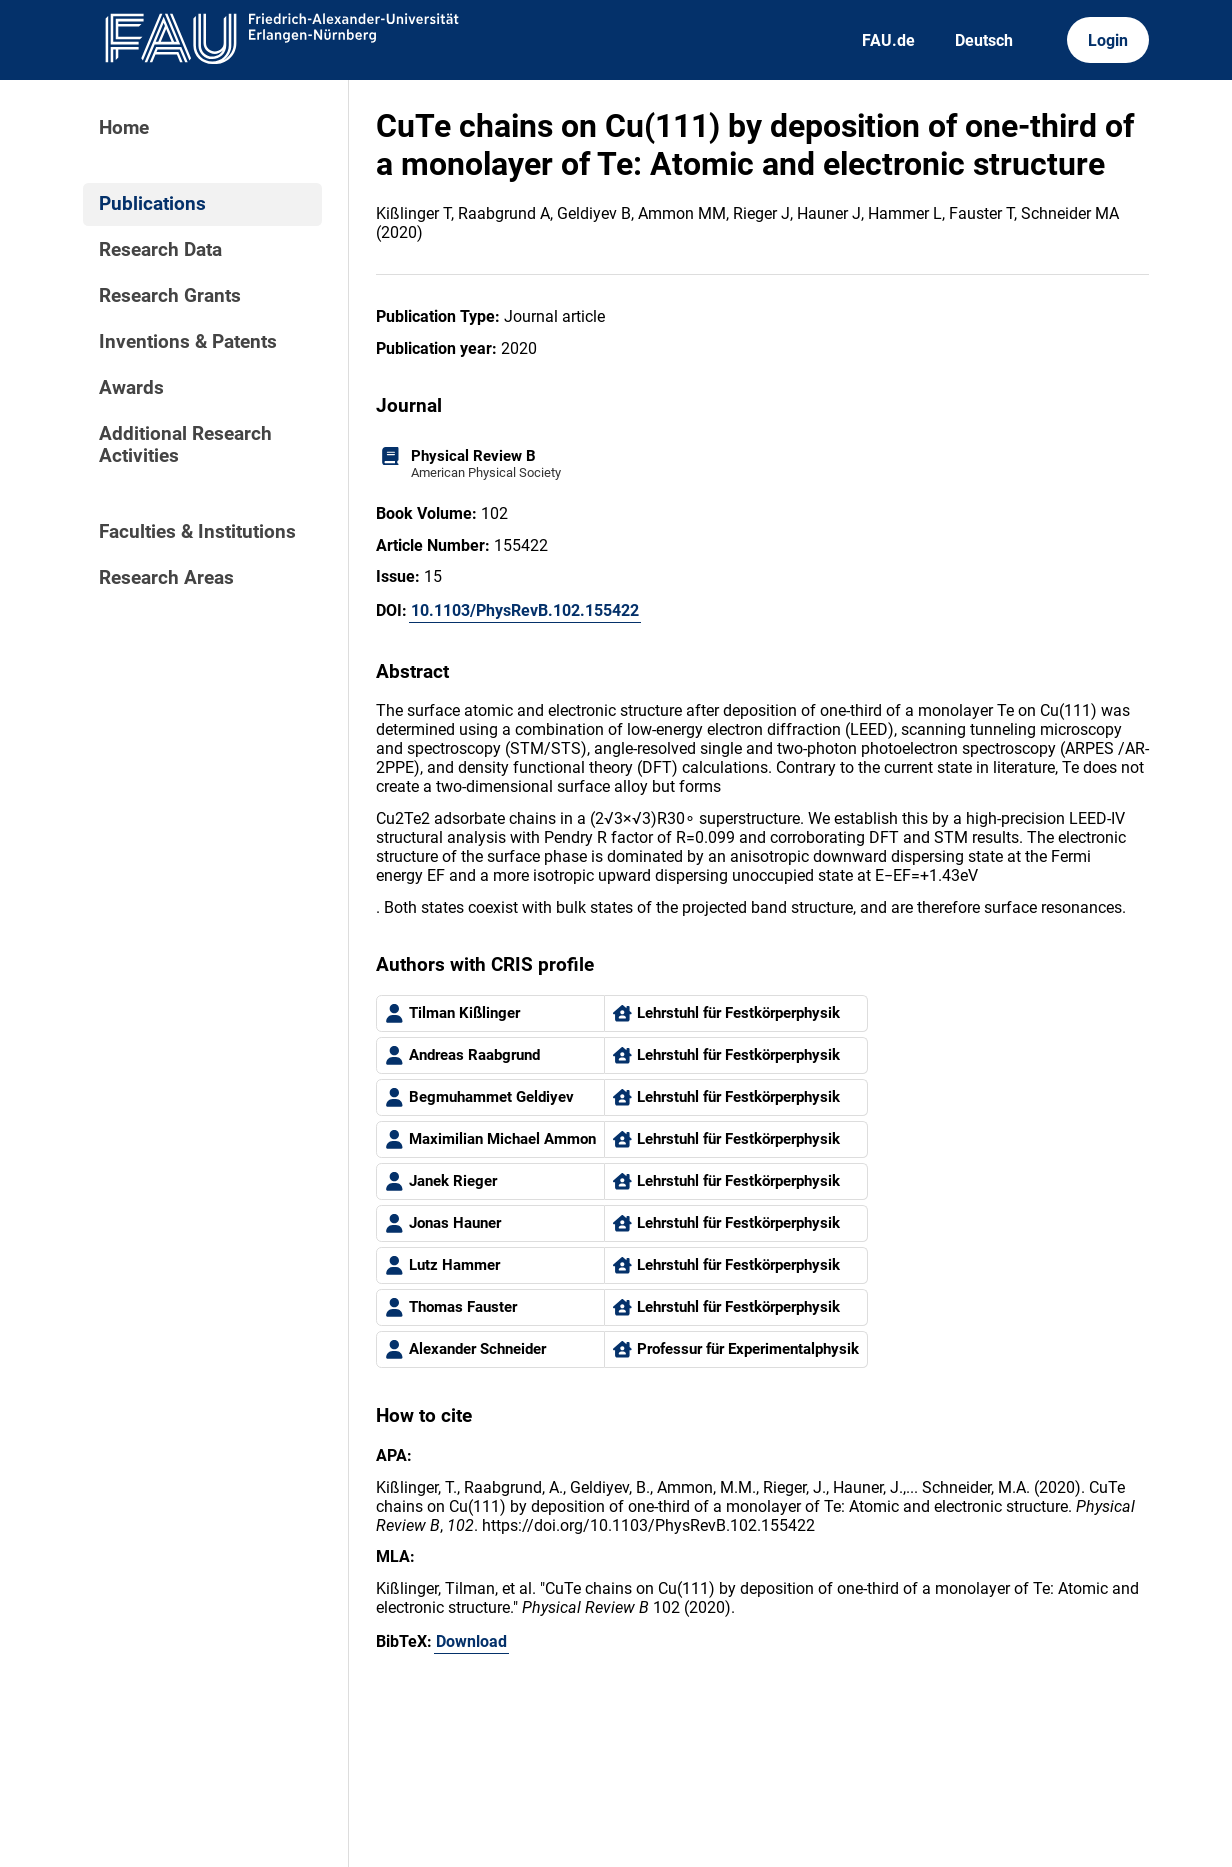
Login (1108, 40)
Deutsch (984, 40)
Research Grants (170, 296)
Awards (131, 388)
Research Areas (166, 578)
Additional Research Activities (185, 445)
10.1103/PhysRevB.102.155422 (525, 610)
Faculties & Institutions (197, 532)
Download (471, 1641)
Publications (152, 204)
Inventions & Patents (188, 342)
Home (124, 128)
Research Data (160, 250)
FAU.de (888, 40)
